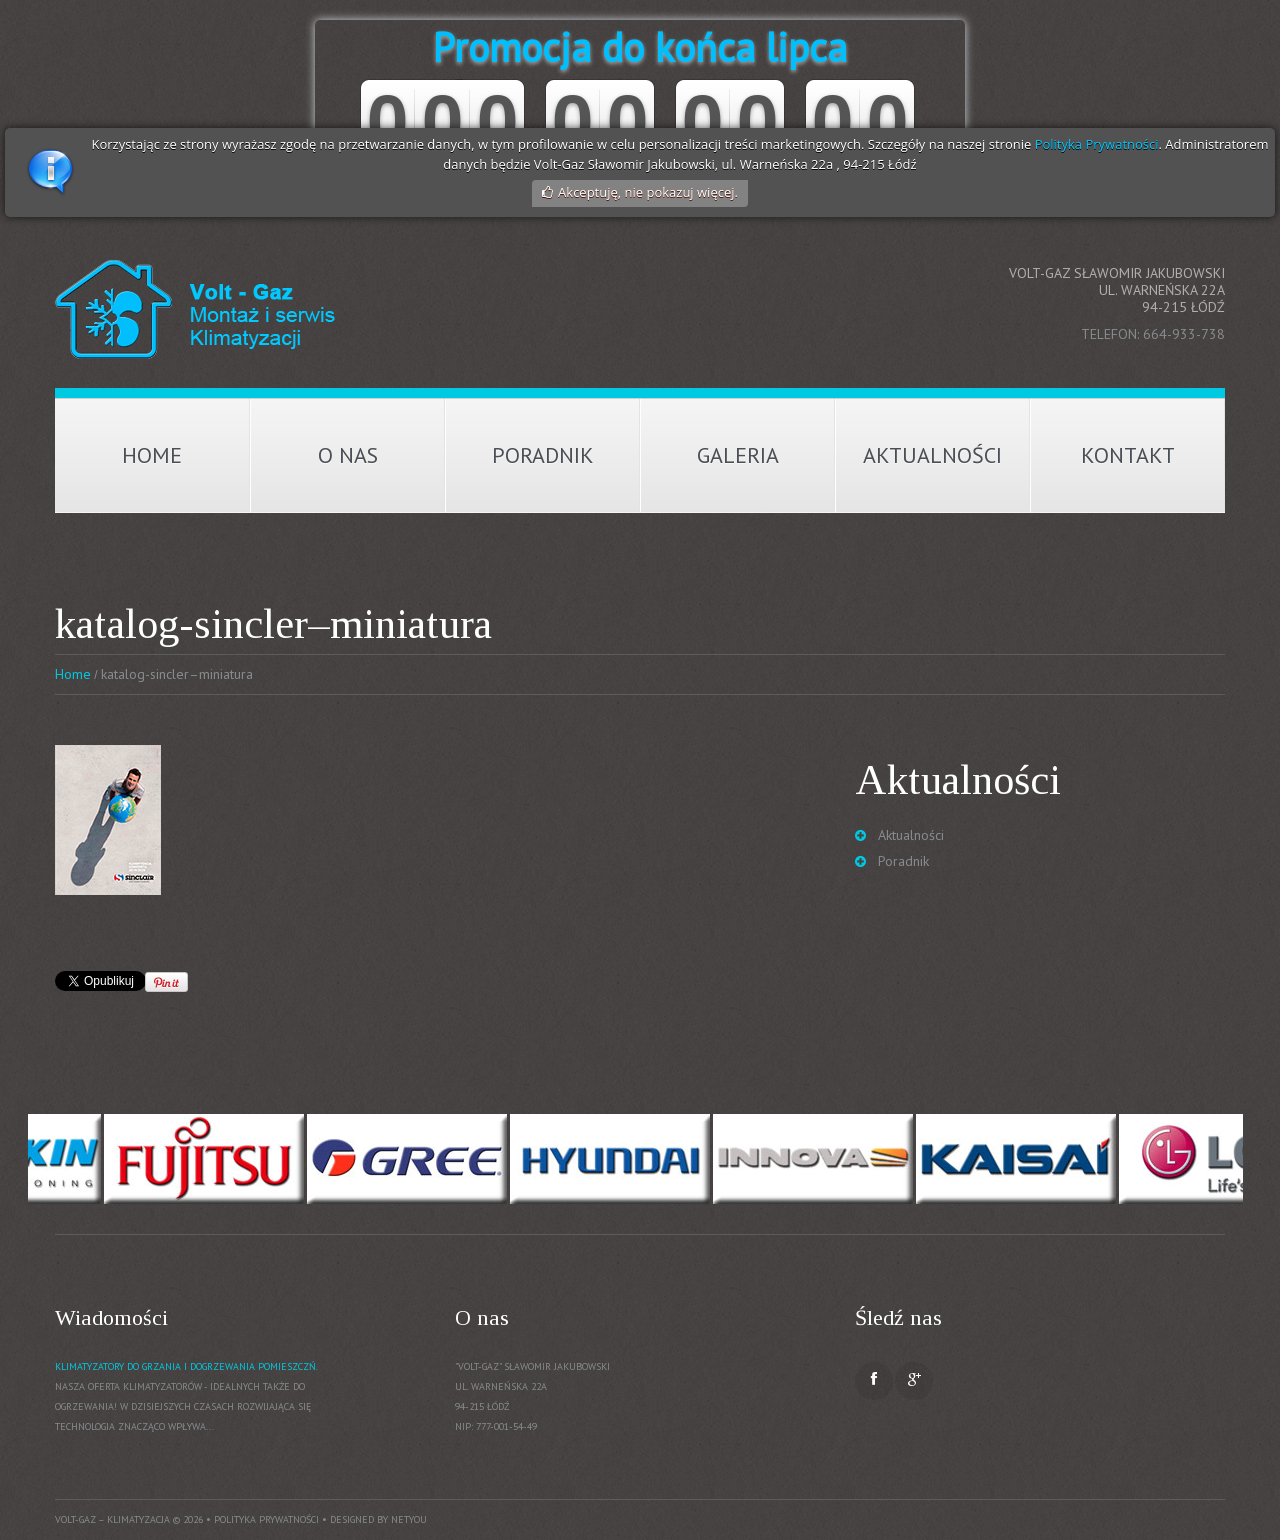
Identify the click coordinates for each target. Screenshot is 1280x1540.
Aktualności (932, 455)
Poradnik (543, 455)
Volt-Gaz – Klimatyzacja (112, 1519)
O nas (348, 455)
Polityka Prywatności (1097, 144)
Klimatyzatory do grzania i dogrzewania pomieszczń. (186, 1366)
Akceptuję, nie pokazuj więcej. (648, 192)
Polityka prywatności (266, 1519)
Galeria (738, 455)
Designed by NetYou (378, 1519)
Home (152, 455)
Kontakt (1128, 455)
